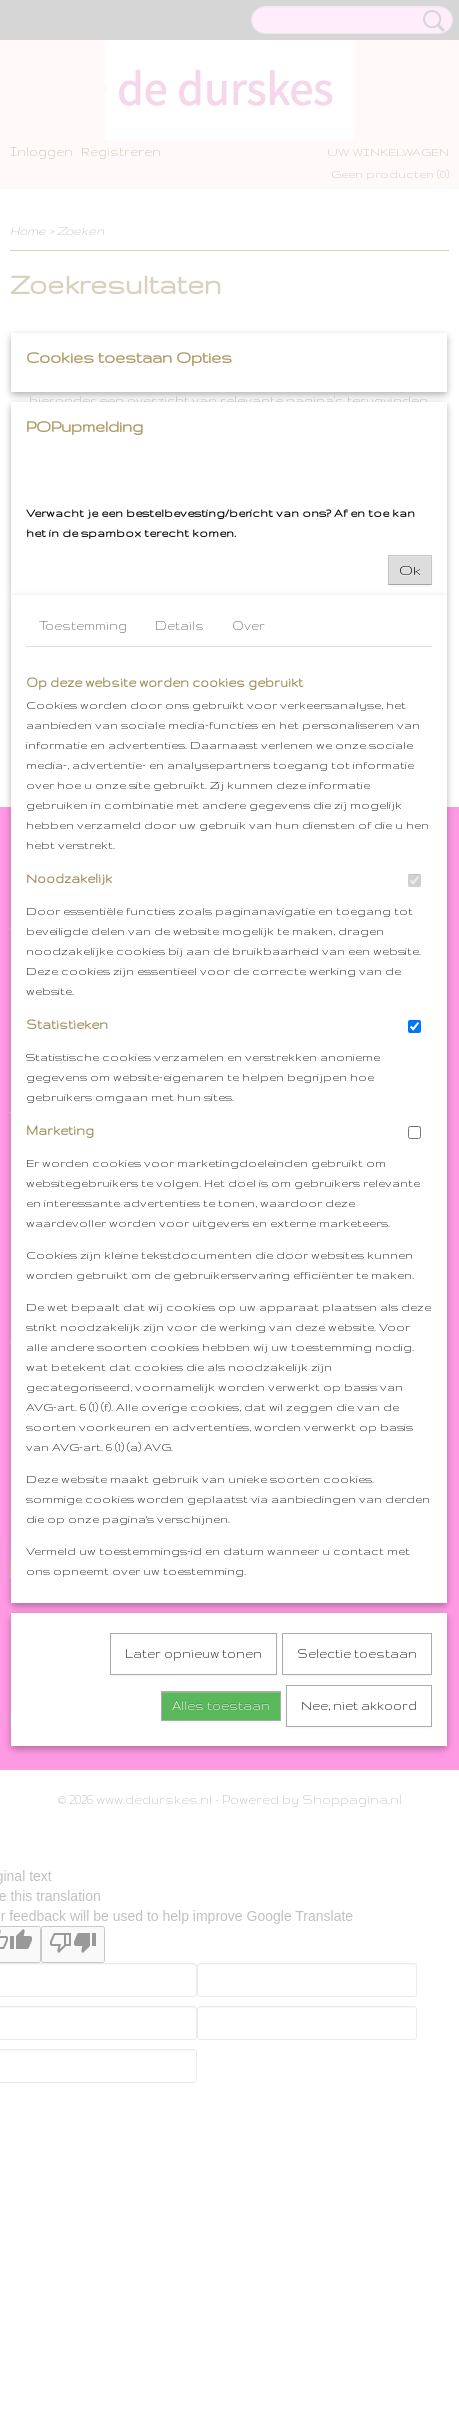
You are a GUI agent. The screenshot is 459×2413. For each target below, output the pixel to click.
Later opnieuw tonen (193, 1910)
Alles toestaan (221, 1962)
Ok (410, 827)
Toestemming (83, 882)
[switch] (414, 1137)
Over (248, 882)
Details (179, 882)
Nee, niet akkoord (359, 1962)
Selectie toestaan (357, 1910)
